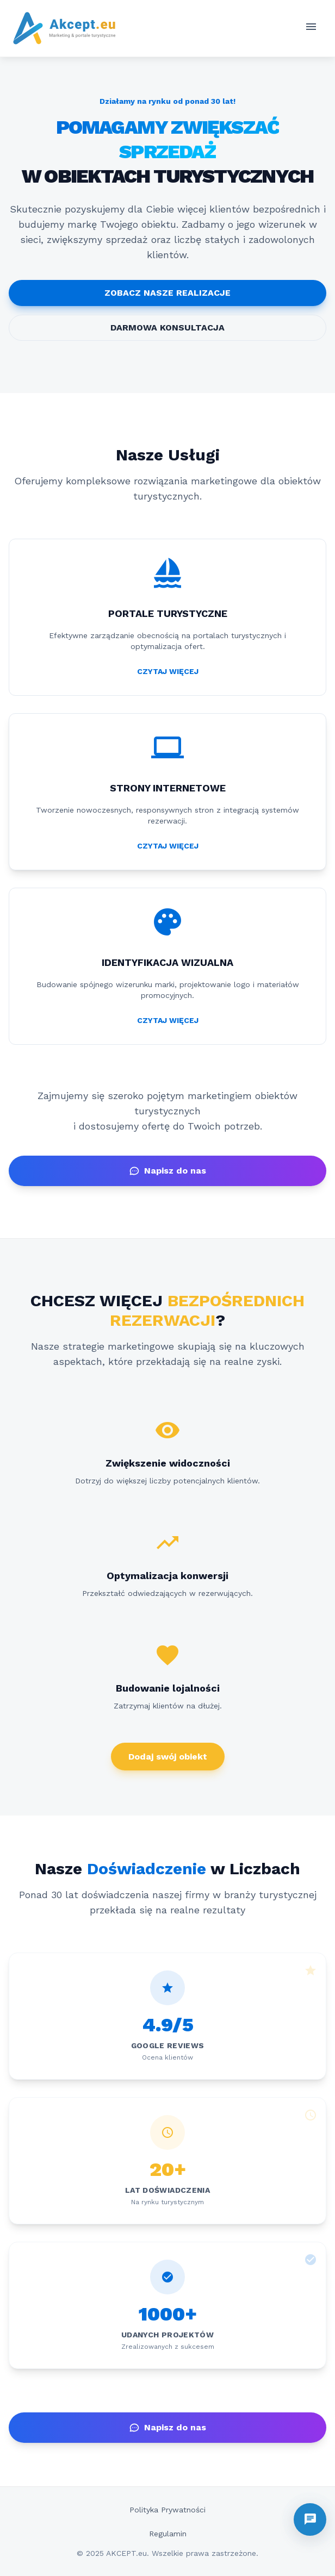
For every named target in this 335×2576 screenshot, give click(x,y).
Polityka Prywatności (167, 2509)
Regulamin (168, 2533)
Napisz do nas (167, 1170)
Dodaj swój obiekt (167, 1756)
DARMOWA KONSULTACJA (167, 327)
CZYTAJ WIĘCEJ (167, 671)
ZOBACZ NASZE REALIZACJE (167, 293)
